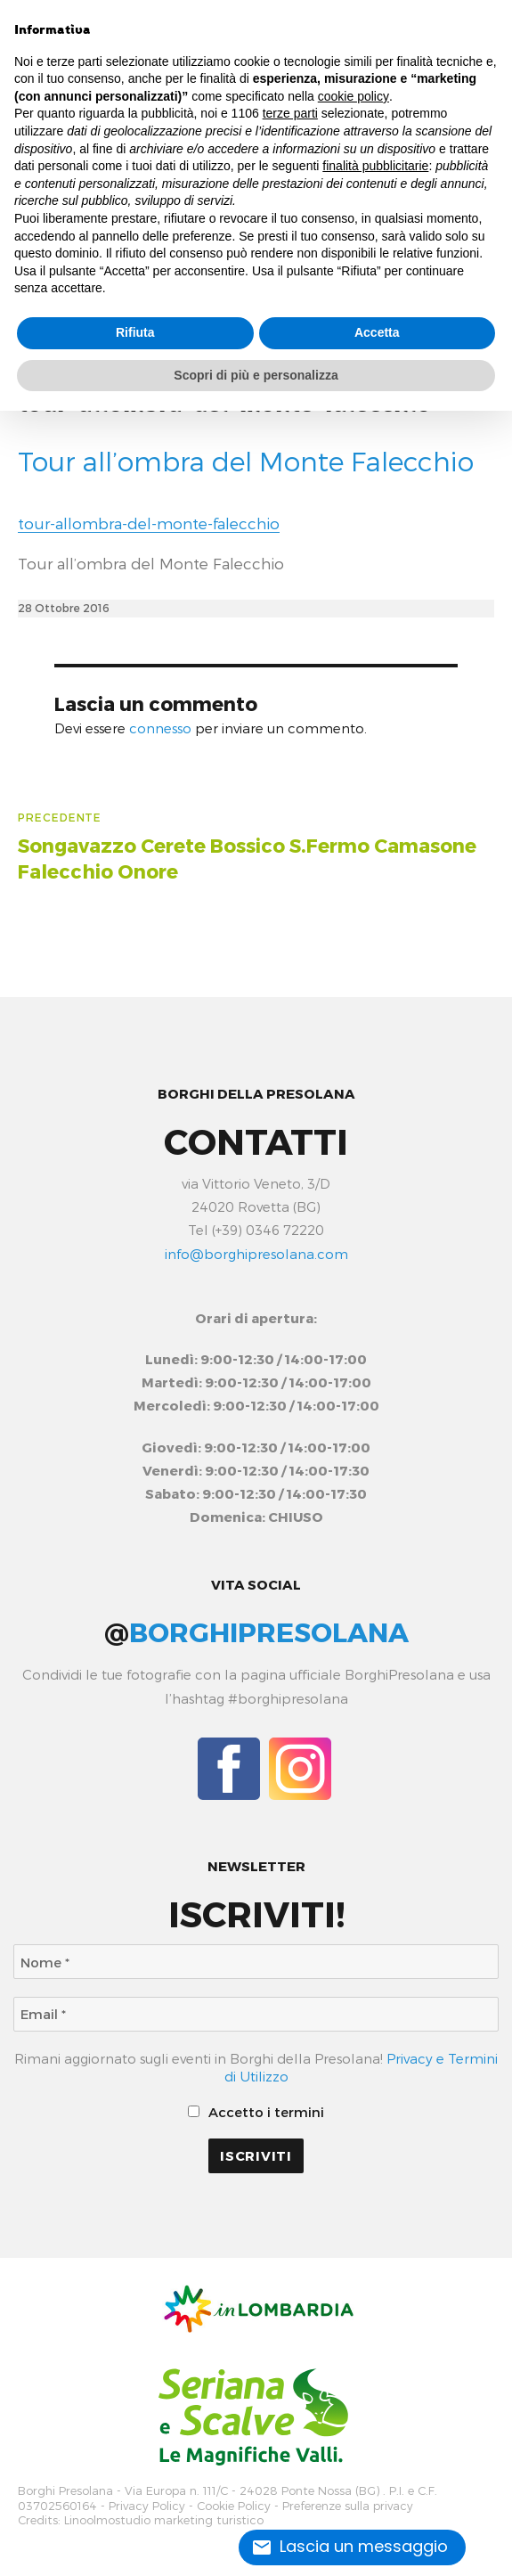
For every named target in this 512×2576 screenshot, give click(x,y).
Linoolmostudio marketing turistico (164, 2520)
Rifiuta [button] (135, 332)
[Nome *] (256, 1961)
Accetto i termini (256, 2112)
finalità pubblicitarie (375, 166)
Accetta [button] (377, 332)
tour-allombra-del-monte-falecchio (149, 523)
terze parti (290, 113)
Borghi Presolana (65, 2491)
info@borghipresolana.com (256, 1254)
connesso (160, 728)
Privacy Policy (147, 2506)
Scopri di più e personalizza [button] (255, 375)
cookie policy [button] (353, 96)
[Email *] (256, 2014)
